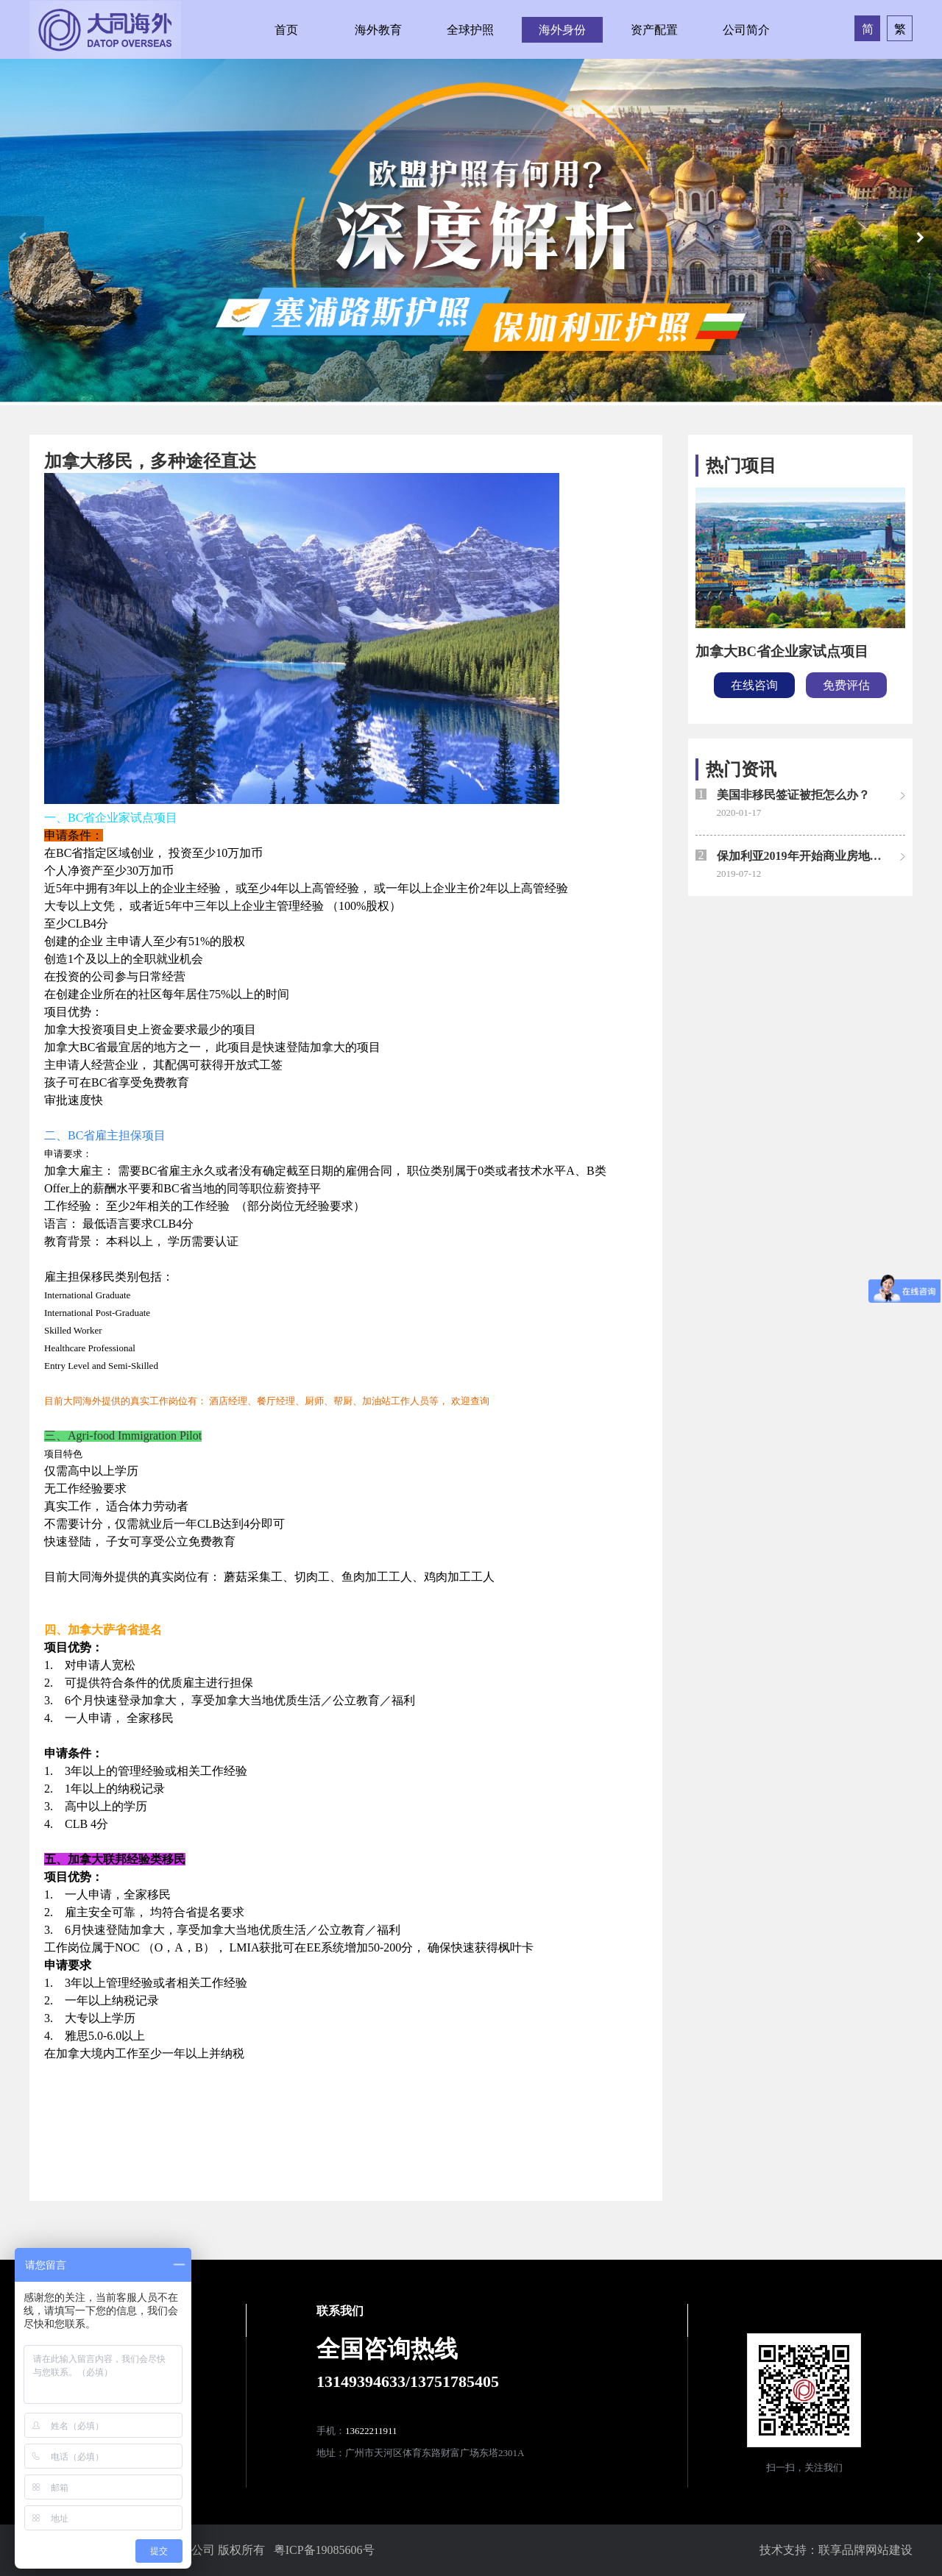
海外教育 (378, 30)
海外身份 (562, 30)
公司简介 (746, 30)
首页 (286, 30)
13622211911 (371, 2430)
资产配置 (654, 30)
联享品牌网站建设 (865, 2550)
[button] (920, 238)
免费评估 (846, 685)
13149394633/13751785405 (407, 2381)
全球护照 (470, 30)
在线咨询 (754, 685)
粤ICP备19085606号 (324, 2550)
